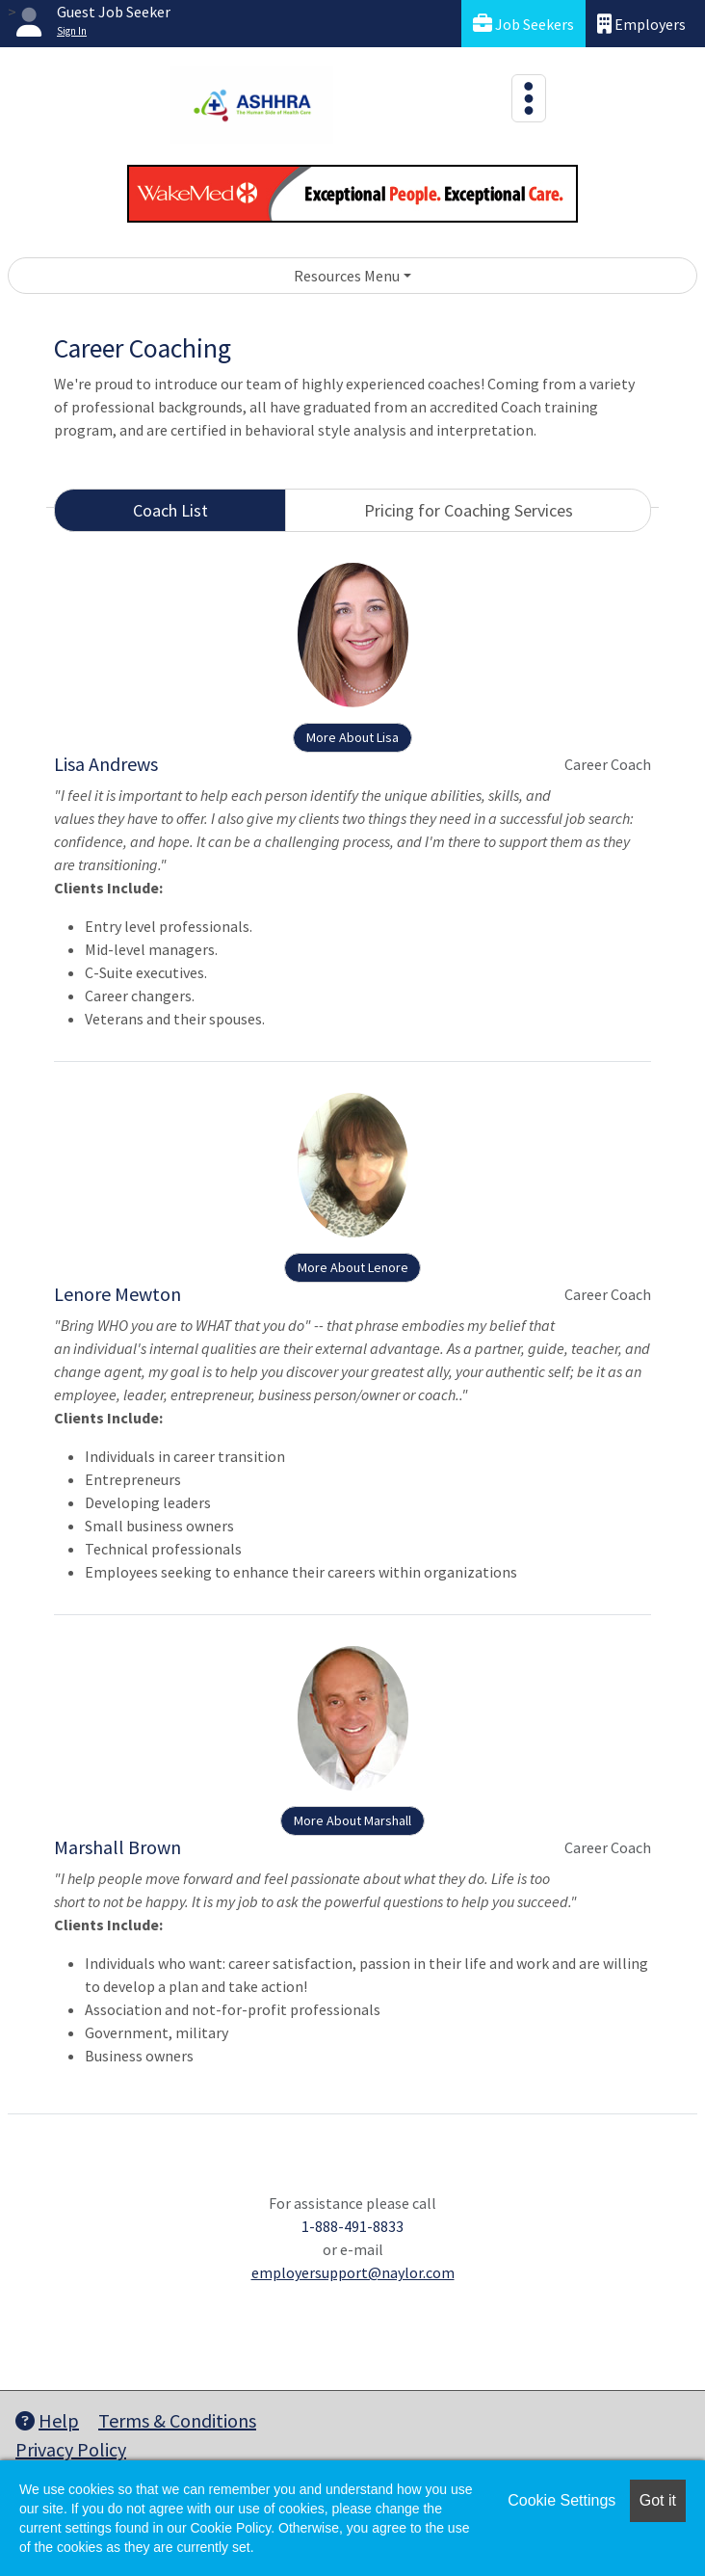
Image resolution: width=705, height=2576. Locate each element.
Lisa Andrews (106, 764)
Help (47, 2420)
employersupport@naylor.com (353, 2272)
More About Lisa (352, 737)
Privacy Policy (70, 2449)
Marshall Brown (117, 1847)
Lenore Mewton (117, 1294)
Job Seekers (523, 24)
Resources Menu (347, 275)
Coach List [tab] (170, 510)
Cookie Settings (561, 2500)
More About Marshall (352, 1820)
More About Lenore (353, 1267)
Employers (641, 24)
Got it (658, 2500)
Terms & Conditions (177, 2420)
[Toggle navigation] (528, 98)
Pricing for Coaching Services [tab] (468, 510)
